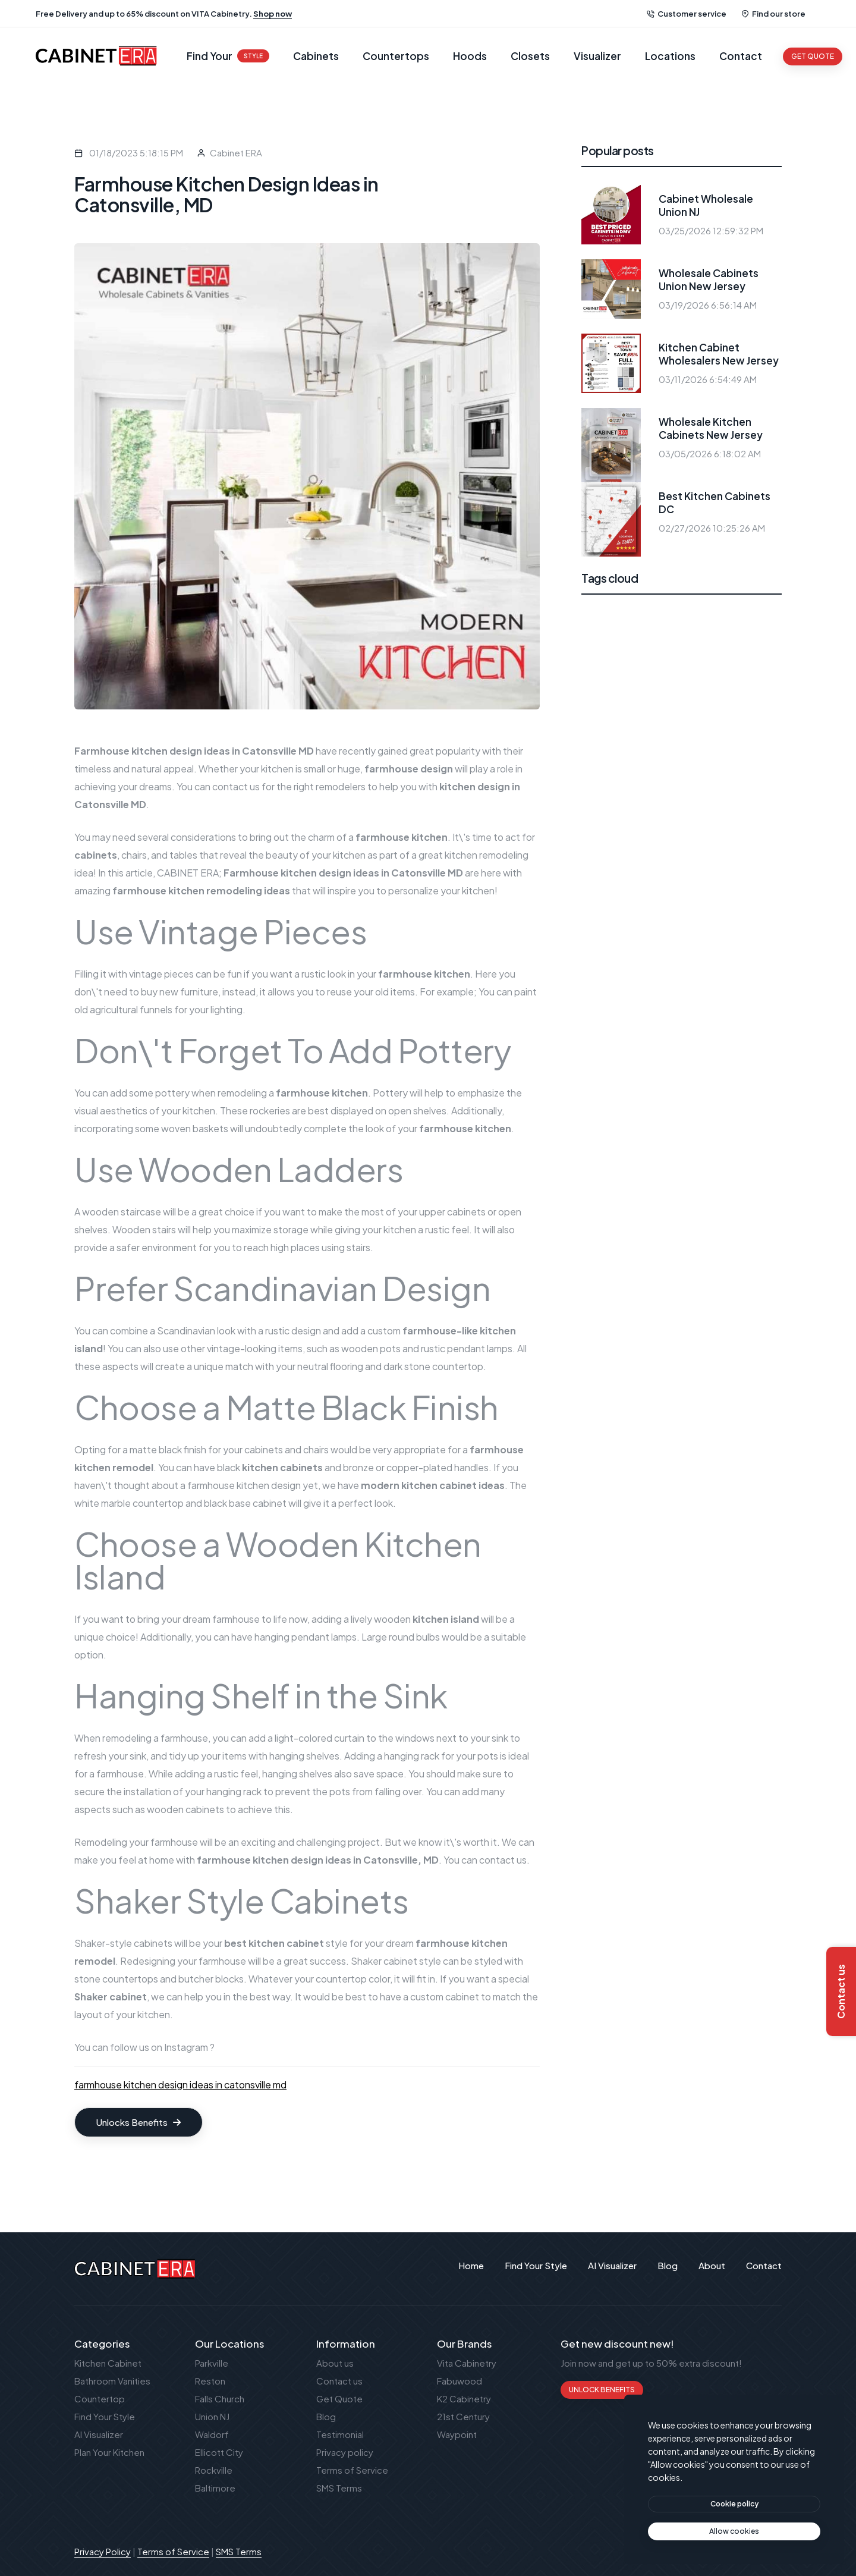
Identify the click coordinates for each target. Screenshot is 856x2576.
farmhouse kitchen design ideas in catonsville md (180, 2084)
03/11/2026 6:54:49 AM (708, 379)
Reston (210, 2380)
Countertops (396, 55)
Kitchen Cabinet (107, 2362)
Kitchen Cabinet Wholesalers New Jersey (719, 354)
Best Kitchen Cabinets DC (714, 502)
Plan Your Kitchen (109, 2452)
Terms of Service (352, 2470)
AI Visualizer (98, 2434)
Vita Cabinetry (466, 2362)
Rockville (213, 2470)
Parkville (211, 2362)
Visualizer (597, 55)
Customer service (686, 13)
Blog (326, 2416)
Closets (530, 55)
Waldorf (212, 2434)
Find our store (773, 13)
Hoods (470, 55)
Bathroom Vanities (112, 2380)
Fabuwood (459, 2380)
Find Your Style (104, 2416)
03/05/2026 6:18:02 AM (710, 453)
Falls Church (219, 2398)
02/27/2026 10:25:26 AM (712, 527)
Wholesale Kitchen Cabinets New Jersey (711, 428)
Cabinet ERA (236, 152)
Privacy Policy (102, 2551)
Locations (670, 55)
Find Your (228, 55)
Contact (740, 55)
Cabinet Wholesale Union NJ (706, 205)
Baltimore (215, 2487)
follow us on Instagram (159, 2047)
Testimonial (340, 2434)
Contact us (339, 2380)
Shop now (272, 13)
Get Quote (339, 2398)
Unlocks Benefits (138, 2122)
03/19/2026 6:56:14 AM (708, 304)
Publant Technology (740, 2551)
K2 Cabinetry (464, 2398)
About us (335, 2362)
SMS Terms (339, 2487)
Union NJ (212, 2416)
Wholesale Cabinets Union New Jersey (709, 279)
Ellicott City (219, 2452)
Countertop (99, 2398)
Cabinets (316, 55)
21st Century (463, 2416)
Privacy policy (344, 2452)
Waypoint (457, 2434)
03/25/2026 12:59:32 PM (711, 230)
